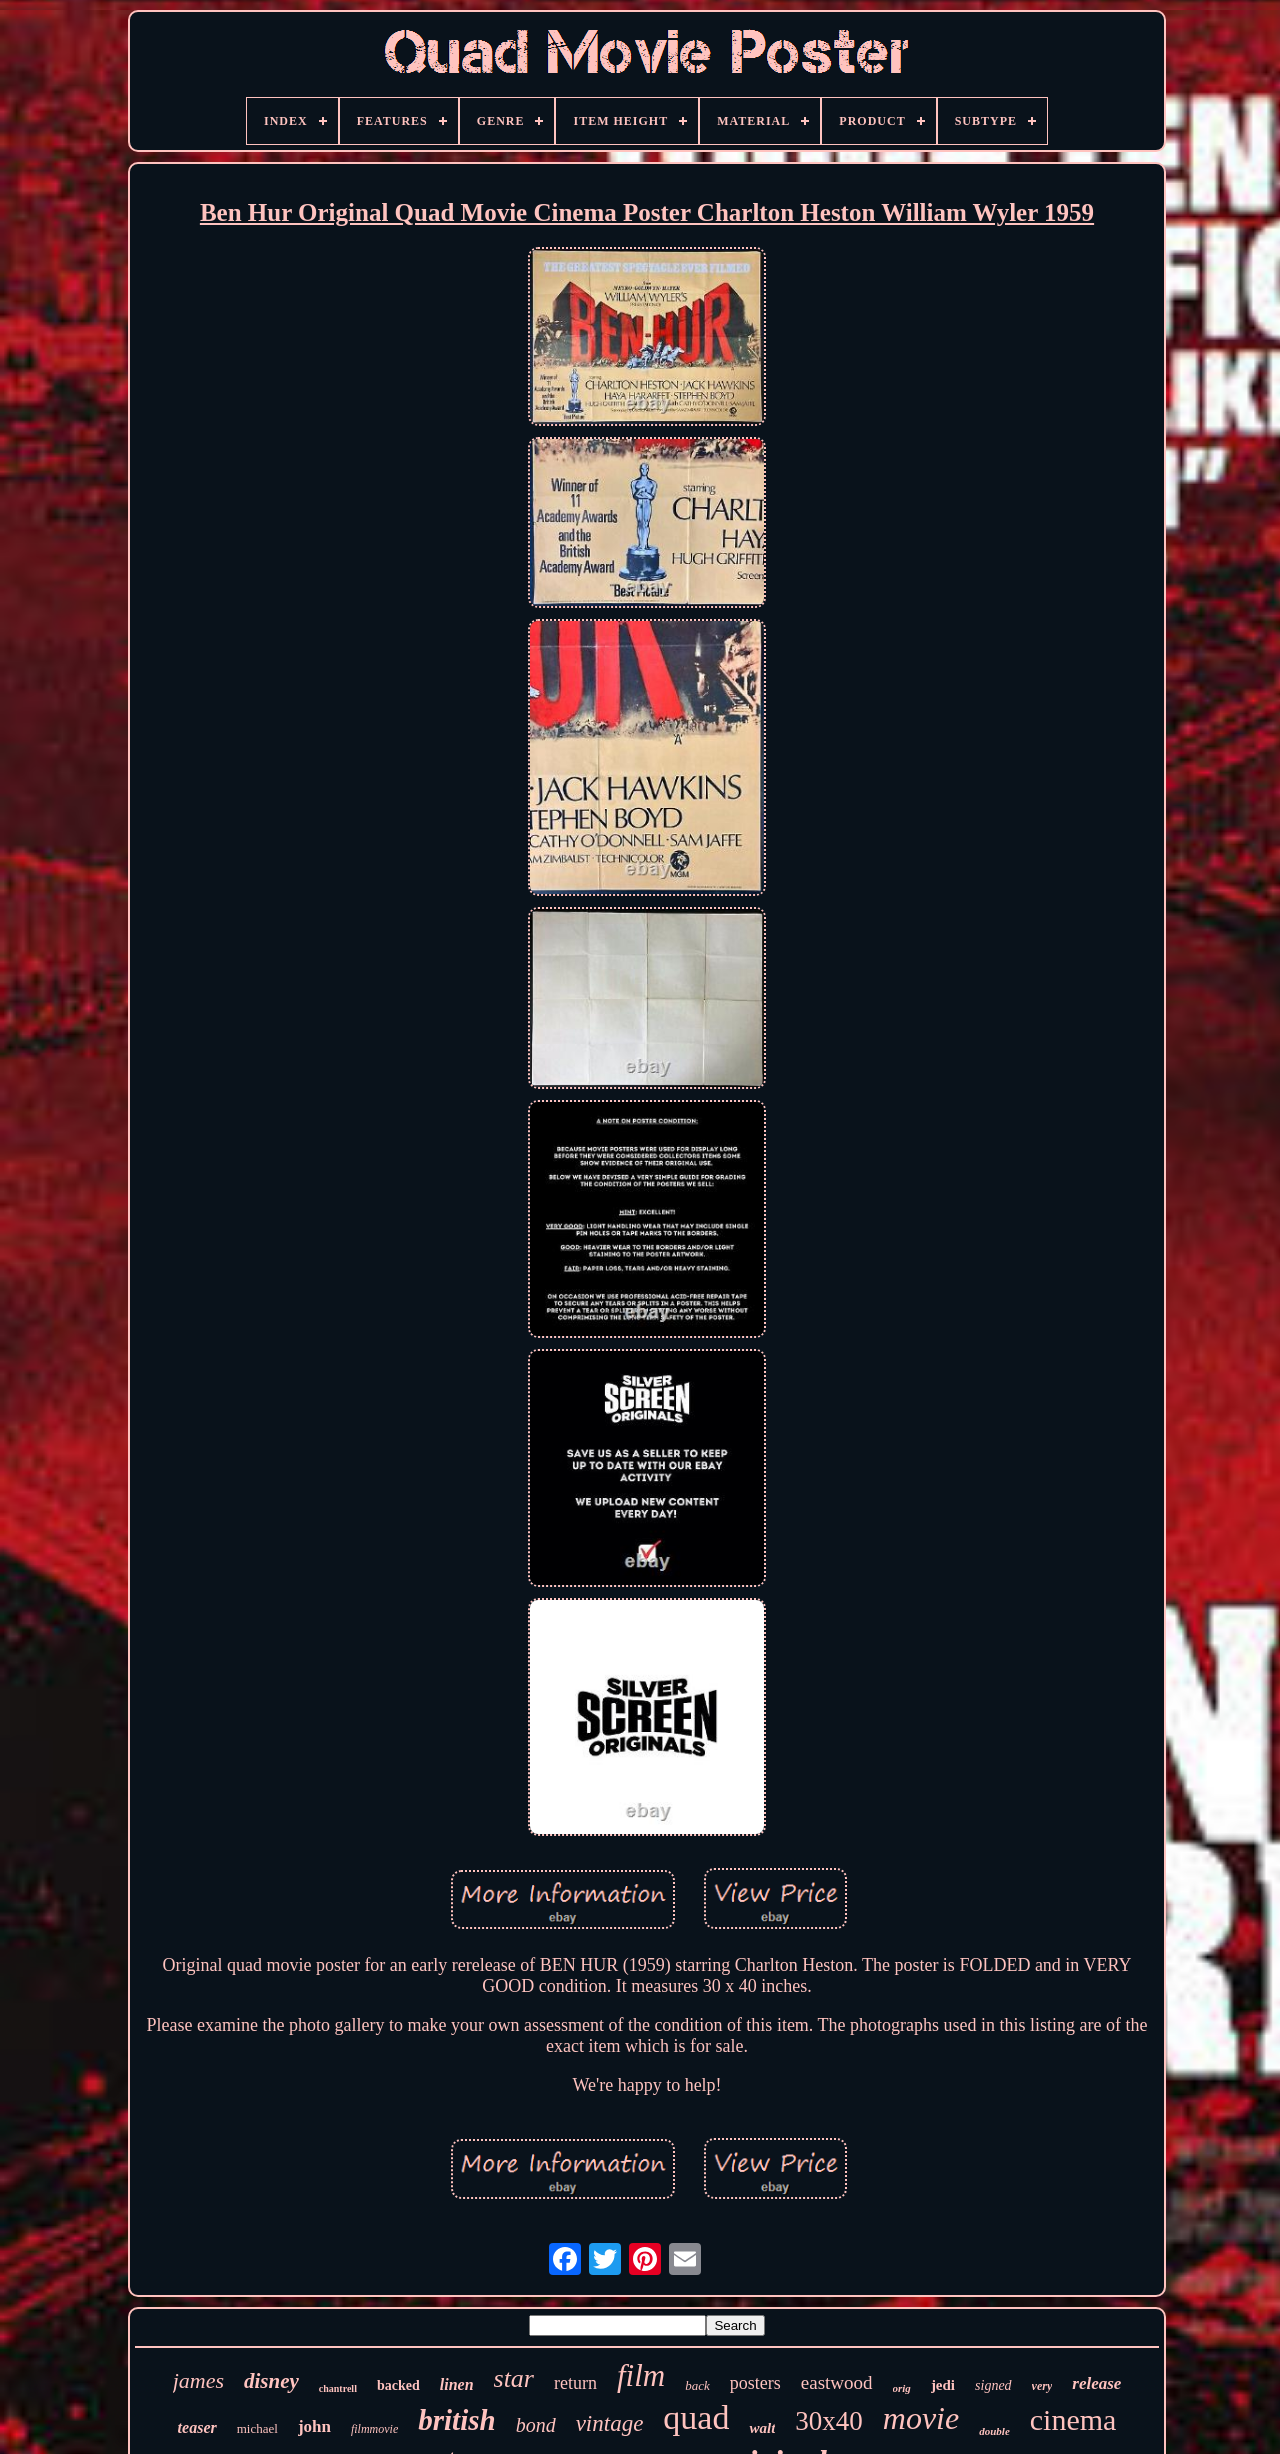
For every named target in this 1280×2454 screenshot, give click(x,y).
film (641, 2375)
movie (921, 2418)
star (514, 2378)
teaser (197, 2427)
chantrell (338, 2388)
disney (271, 2381)
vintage (610, 2423)
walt (762, 2428)
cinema (1073, 2419)
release (1096, 2383)
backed (398, 2385)
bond (536, 2425)
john (314, 2426)
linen (457, 2384)
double (994, 2431)
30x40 (829, 2421)
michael (257, 2428)
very (1042, 2386)
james (198, 2380)
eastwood (837, 2382)
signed (993, 2385)
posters (755, 2383)
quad (696, 2417)
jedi (943, 2385)
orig (902, 2388)
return (575, 2383)
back (697, 2385)
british (456, 2420)
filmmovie (374, 2429)
